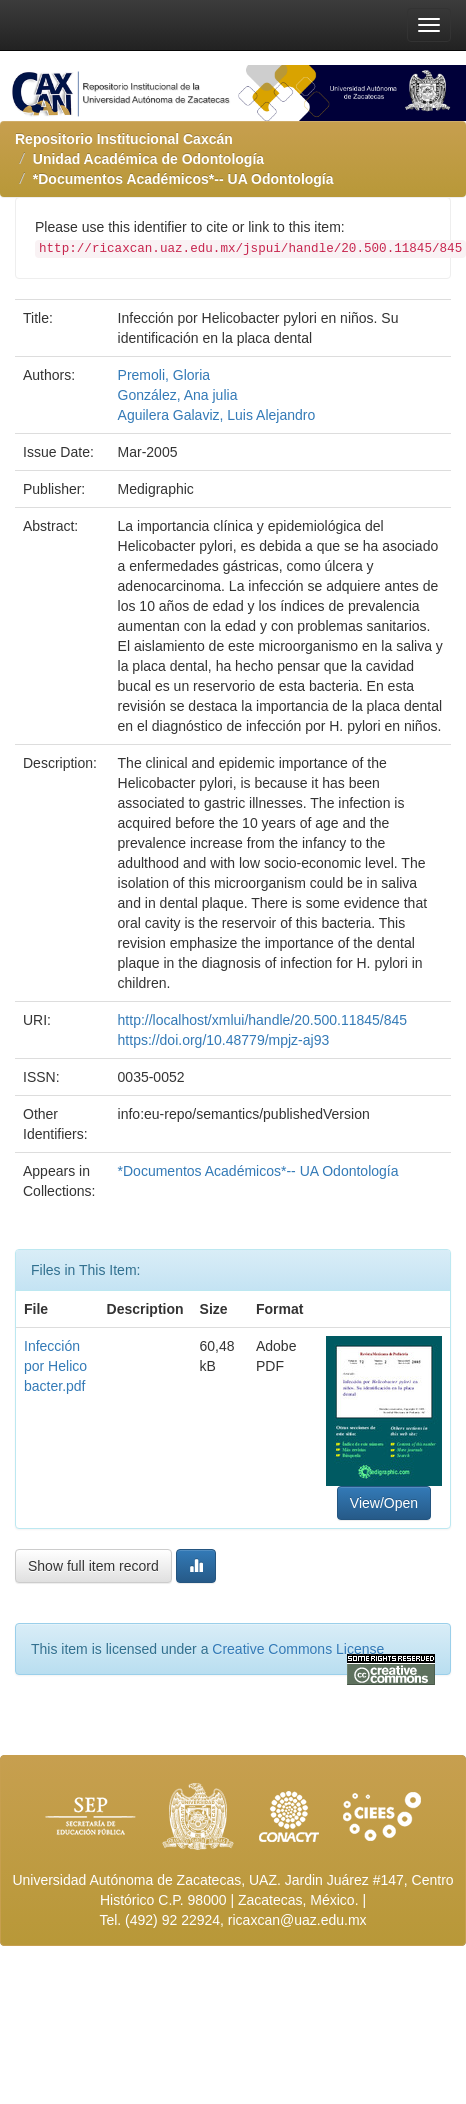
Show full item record (93, 1566)
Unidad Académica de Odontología (148, 159)
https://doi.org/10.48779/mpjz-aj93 (224, 1040)
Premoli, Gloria (164, 375)
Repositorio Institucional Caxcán (124, 139)
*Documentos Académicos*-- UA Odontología (183, 179)
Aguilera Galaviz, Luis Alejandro (217, 415)
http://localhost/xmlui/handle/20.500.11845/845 (263, 1020)
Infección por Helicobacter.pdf (55, 1366)
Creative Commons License (298, 1649)
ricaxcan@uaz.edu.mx (297, 1920)
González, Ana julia (178, 395)
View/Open (384, 1503)
